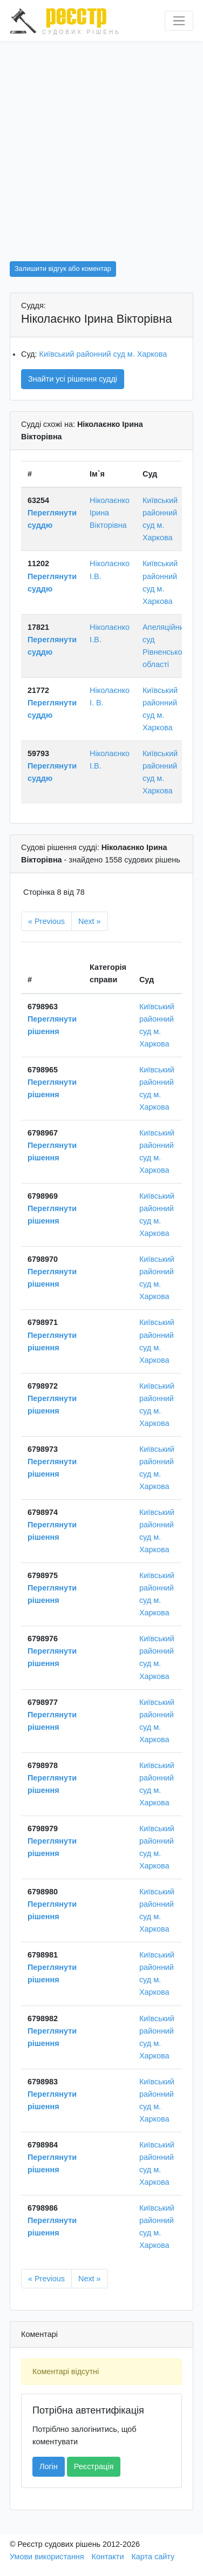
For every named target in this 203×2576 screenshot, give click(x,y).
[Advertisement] (101, 147)
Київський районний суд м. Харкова (103, 354)
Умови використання (47, 2556)
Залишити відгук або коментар (63, 269)
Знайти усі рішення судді (72, 379)
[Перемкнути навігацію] (179, 21)
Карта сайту (152, 2556)
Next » (89, 921)
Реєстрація (93, 2466)
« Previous (46, 921)
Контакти (108, 2556)
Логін (48, 2466)
